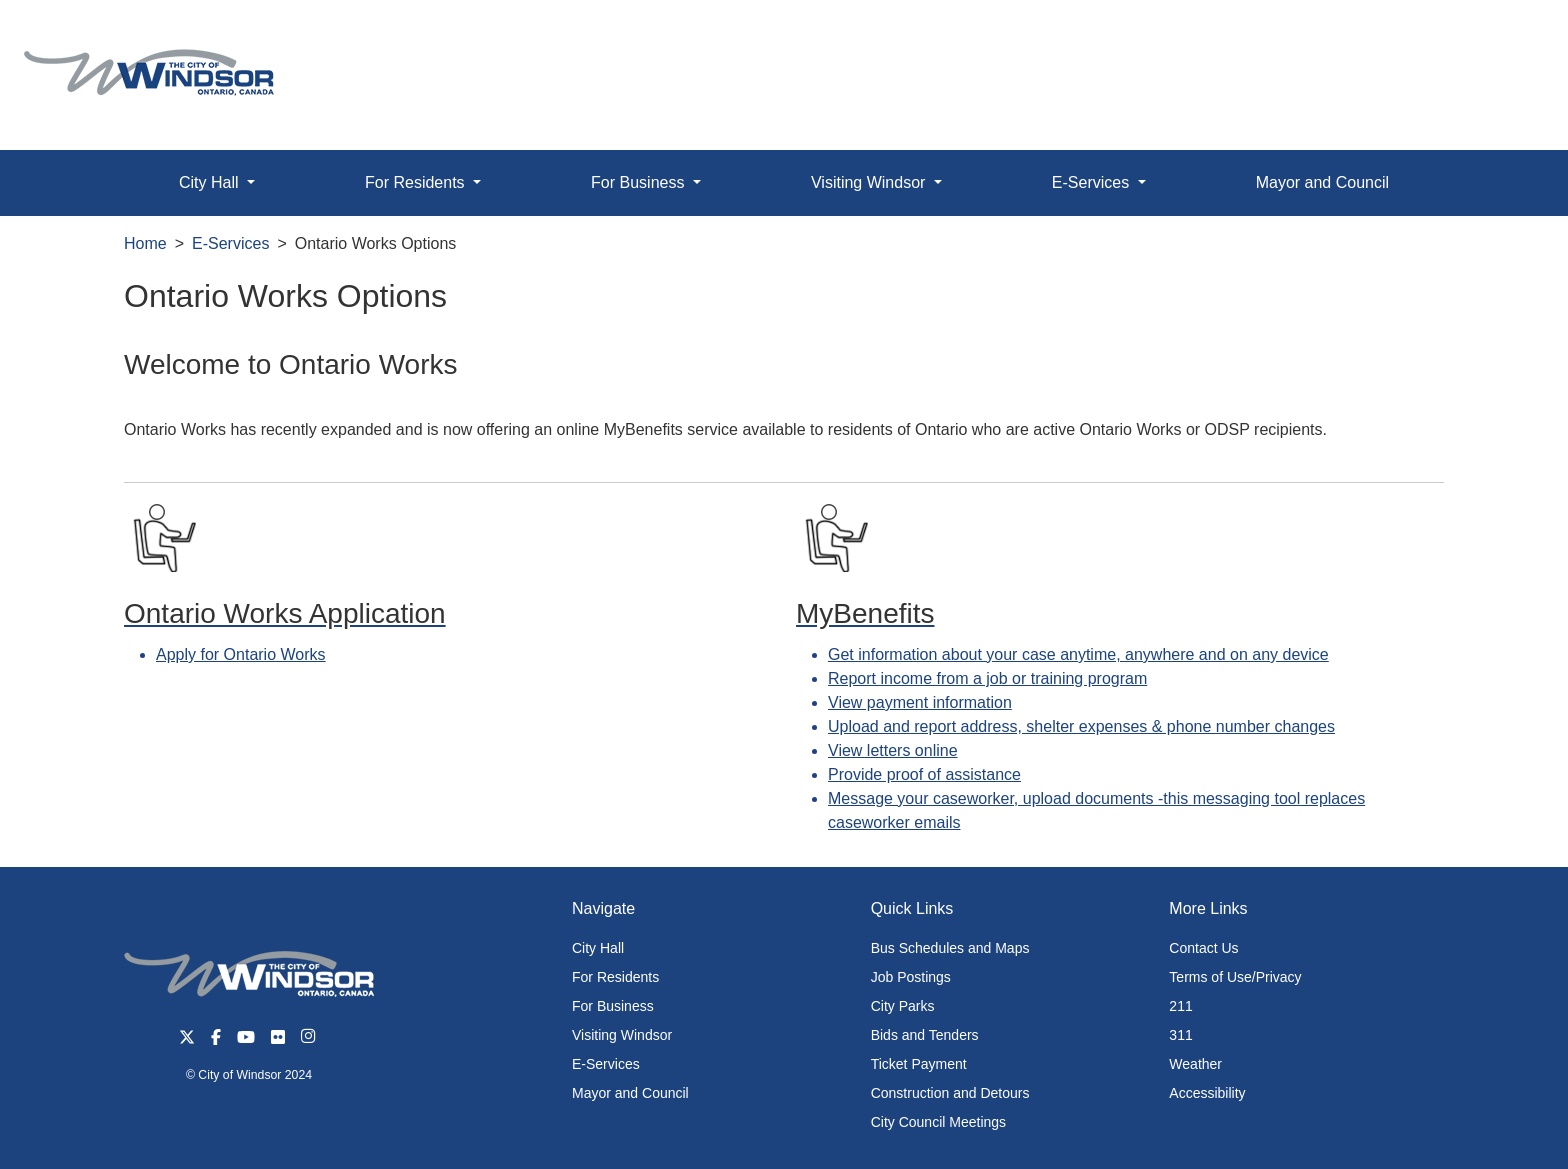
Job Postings (911, 977)
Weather (1195, 1064)
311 (1180, 1035)
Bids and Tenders (925, 1035)
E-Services (230, 243)
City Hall (598, 948)
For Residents (615, 977)
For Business (613, 1006)
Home (145, 243)
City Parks (903, 1006)
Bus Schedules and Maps (950, 948)
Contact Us (1203, 948)
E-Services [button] (1093, 182)
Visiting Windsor (622, 1035)
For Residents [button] (417, 182)
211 (1180, 1006)
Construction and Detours (950, 1093)
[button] (1507, 36)
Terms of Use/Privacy (1235, 977)
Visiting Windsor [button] (870, 182)
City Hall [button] (211, 182)
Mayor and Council (1322, 182)
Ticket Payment (919, 1064)
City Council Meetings (938, 1122)
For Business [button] (640, 182)
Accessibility (1207, 1093)
